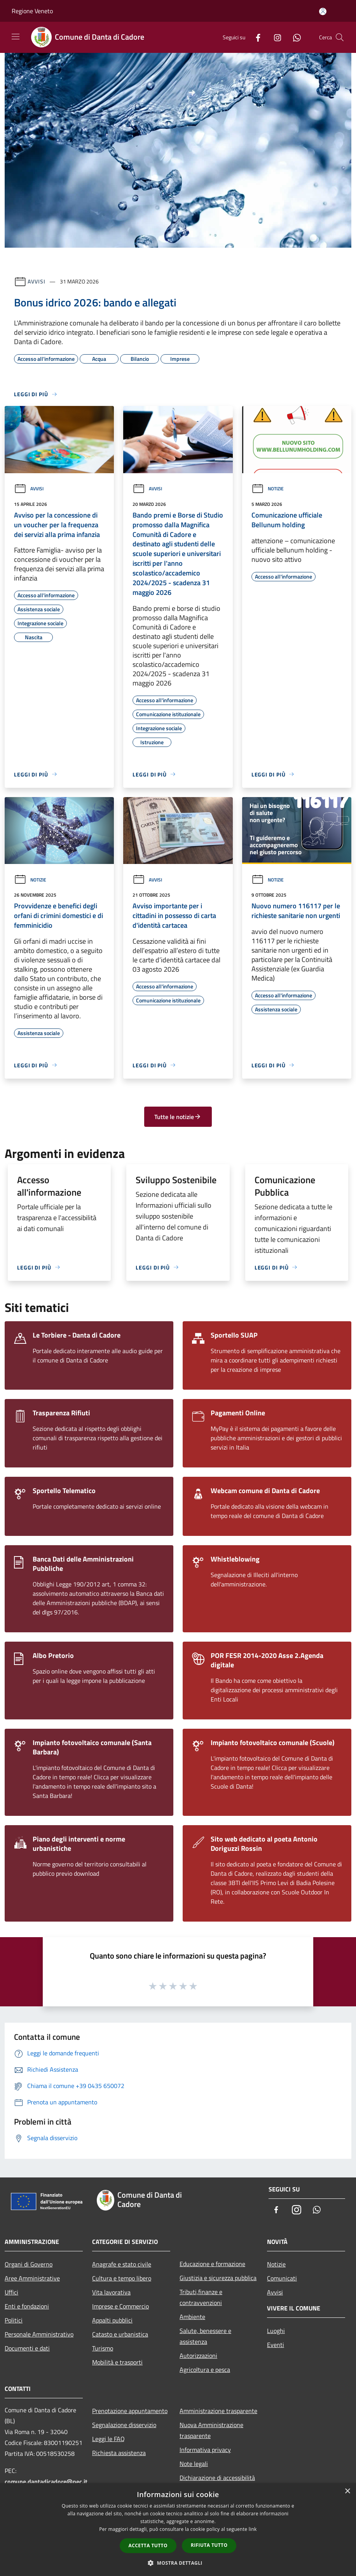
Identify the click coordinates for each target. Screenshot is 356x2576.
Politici (14, 2320)
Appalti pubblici (112, 2320)
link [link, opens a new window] (253, 2529)
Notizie (267, 488)
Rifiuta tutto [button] (209, 2545)
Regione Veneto (32, 11)
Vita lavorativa (111, 2292)
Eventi (275, 2344)
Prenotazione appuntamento (130, 2410)
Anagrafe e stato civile (121, 2264)
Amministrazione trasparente (218, 2410)
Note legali (194, 2463)
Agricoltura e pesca (205, 2369)
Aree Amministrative (32, 2278)
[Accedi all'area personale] (322, 11)
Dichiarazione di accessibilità (217, 2477)
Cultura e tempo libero (121, 2278)
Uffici (11, 2292)
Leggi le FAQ (108, 2438)
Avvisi (36, 281)
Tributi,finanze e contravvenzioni (201, 2297)
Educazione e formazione (212, 2263)
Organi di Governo (28, 2264)
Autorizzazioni (198, 2355)
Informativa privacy (205, 2449)
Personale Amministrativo (39, 2334)
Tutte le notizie (177, 1116)
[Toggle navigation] (15, 36)
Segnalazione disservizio (124, 2424)
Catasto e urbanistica (120, 2334)
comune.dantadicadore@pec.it (46, 2481)
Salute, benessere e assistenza (205, 2336)
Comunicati (282, 2278)
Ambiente (192, 2316)
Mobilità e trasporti (117, 2362)
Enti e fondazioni (27, 2306)
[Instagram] (274, 37)
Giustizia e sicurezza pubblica (218, 2277)
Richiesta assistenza (119, 2452)
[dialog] (178, 2529)
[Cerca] (339, 37)
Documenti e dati (27, 2348)
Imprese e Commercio (120, 2306)
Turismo (102, 2348)
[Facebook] (255, 37)
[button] (178, 2563)
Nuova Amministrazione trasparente (211, 2430)
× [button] (347, 2491)
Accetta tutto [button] (148, 2545)
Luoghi (276, 2330)
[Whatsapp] (294, 37)
